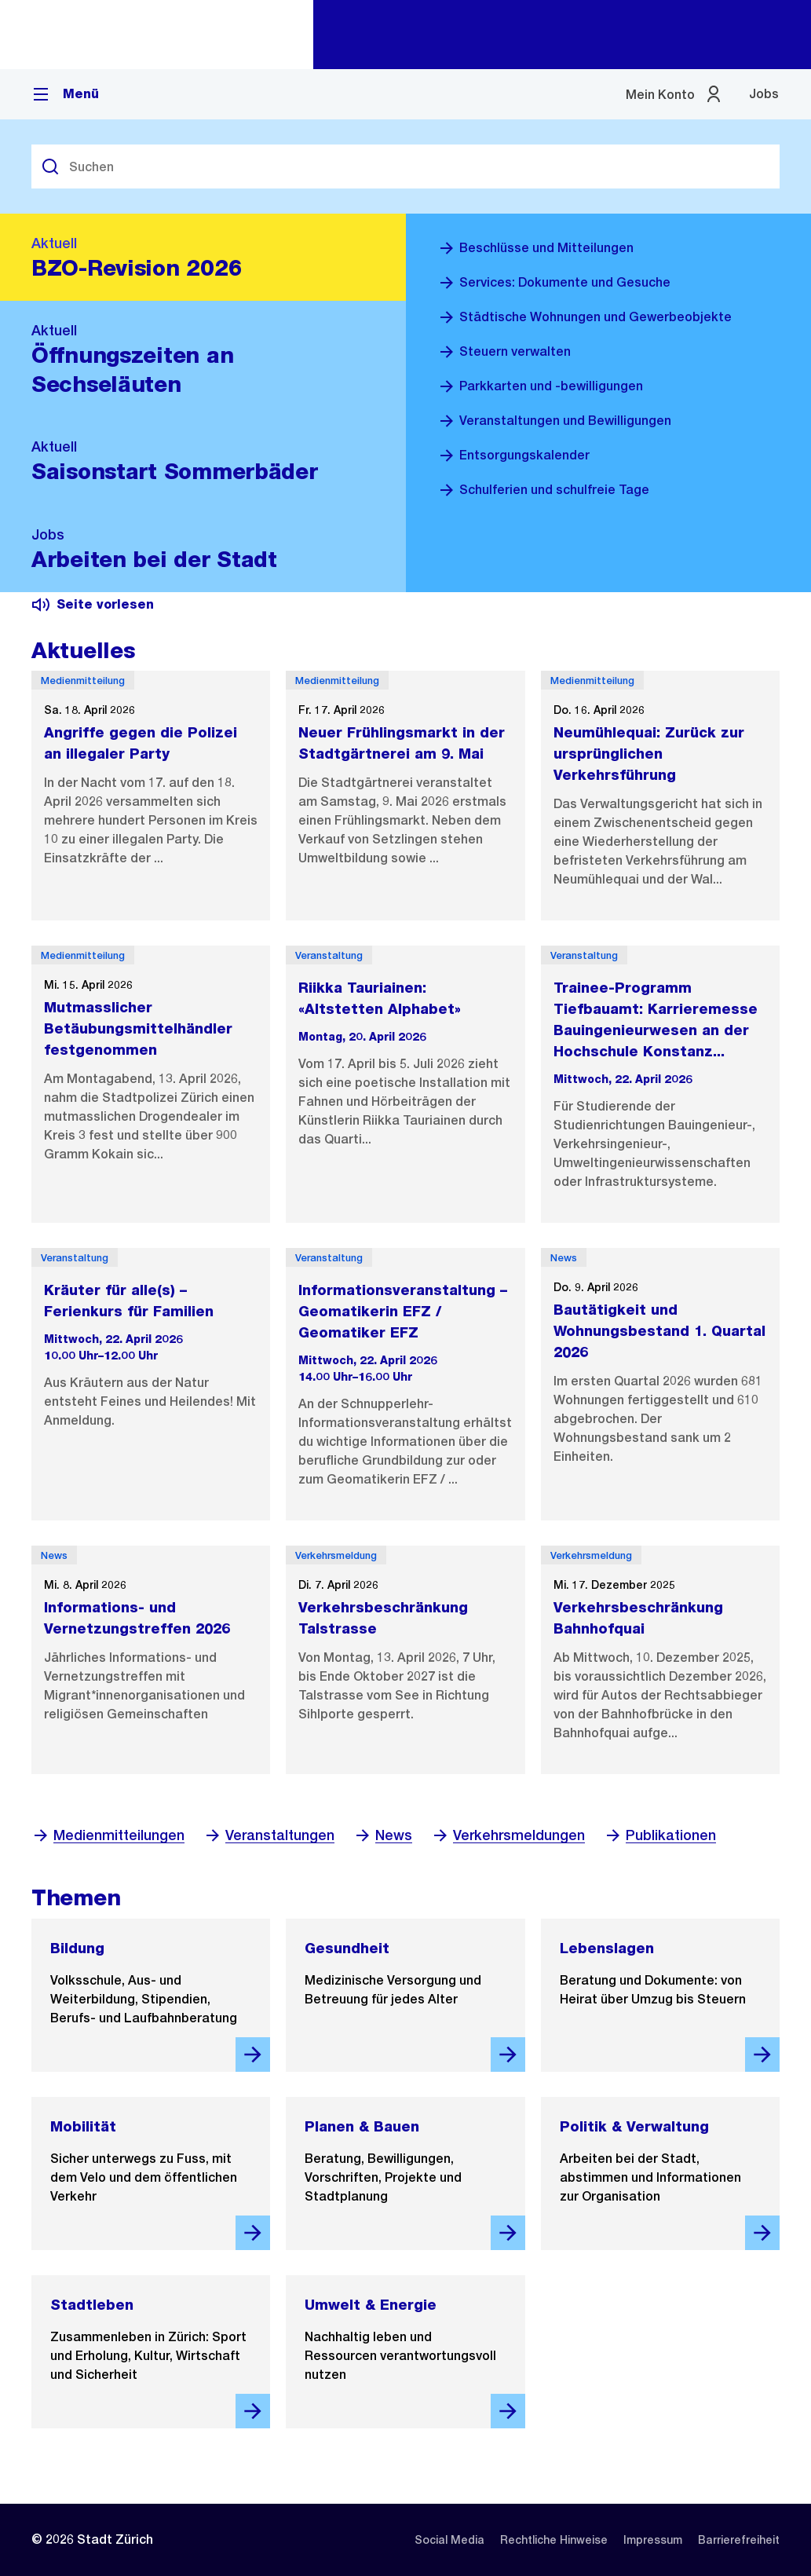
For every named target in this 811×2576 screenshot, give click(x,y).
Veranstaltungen (268, 1835)
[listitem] (449, 2540)
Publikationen (660, 1835)
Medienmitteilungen (107, 1835)
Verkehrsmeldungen (508, 1835)
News (382, 1835)
